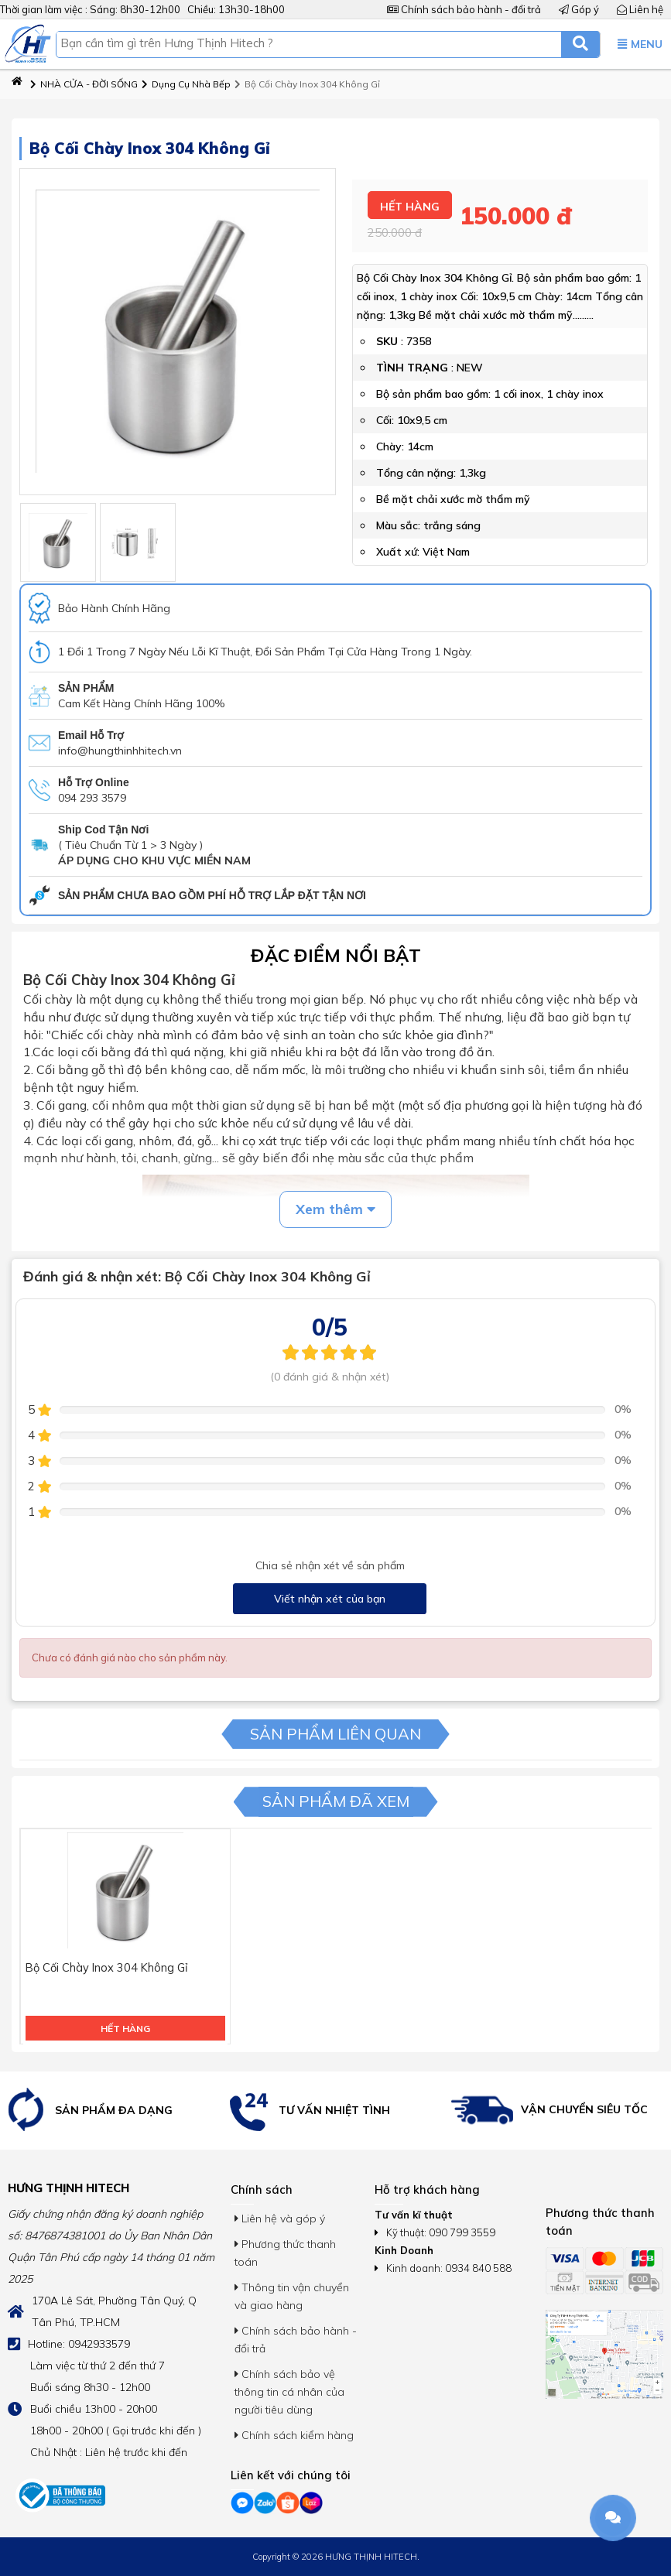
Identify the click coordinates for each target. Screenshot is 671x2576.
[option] (112, 2110)
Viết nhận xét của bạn (329, 1599)
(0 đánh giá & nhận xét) (329, 1377)
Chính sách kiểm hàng (294, 2435)
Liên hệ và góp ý (280, 2218)
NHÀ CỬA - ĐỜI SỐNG (84, 84)
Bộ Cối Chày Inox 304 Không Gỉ (307, 84)
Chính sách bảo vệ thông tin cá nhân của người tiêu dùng (289, 2392)
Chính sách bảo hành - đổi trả (464, 9)
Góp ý (579, 9)
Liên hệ (640, 9)
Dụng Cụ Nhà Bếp (186, 84)
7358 (418, 336)
